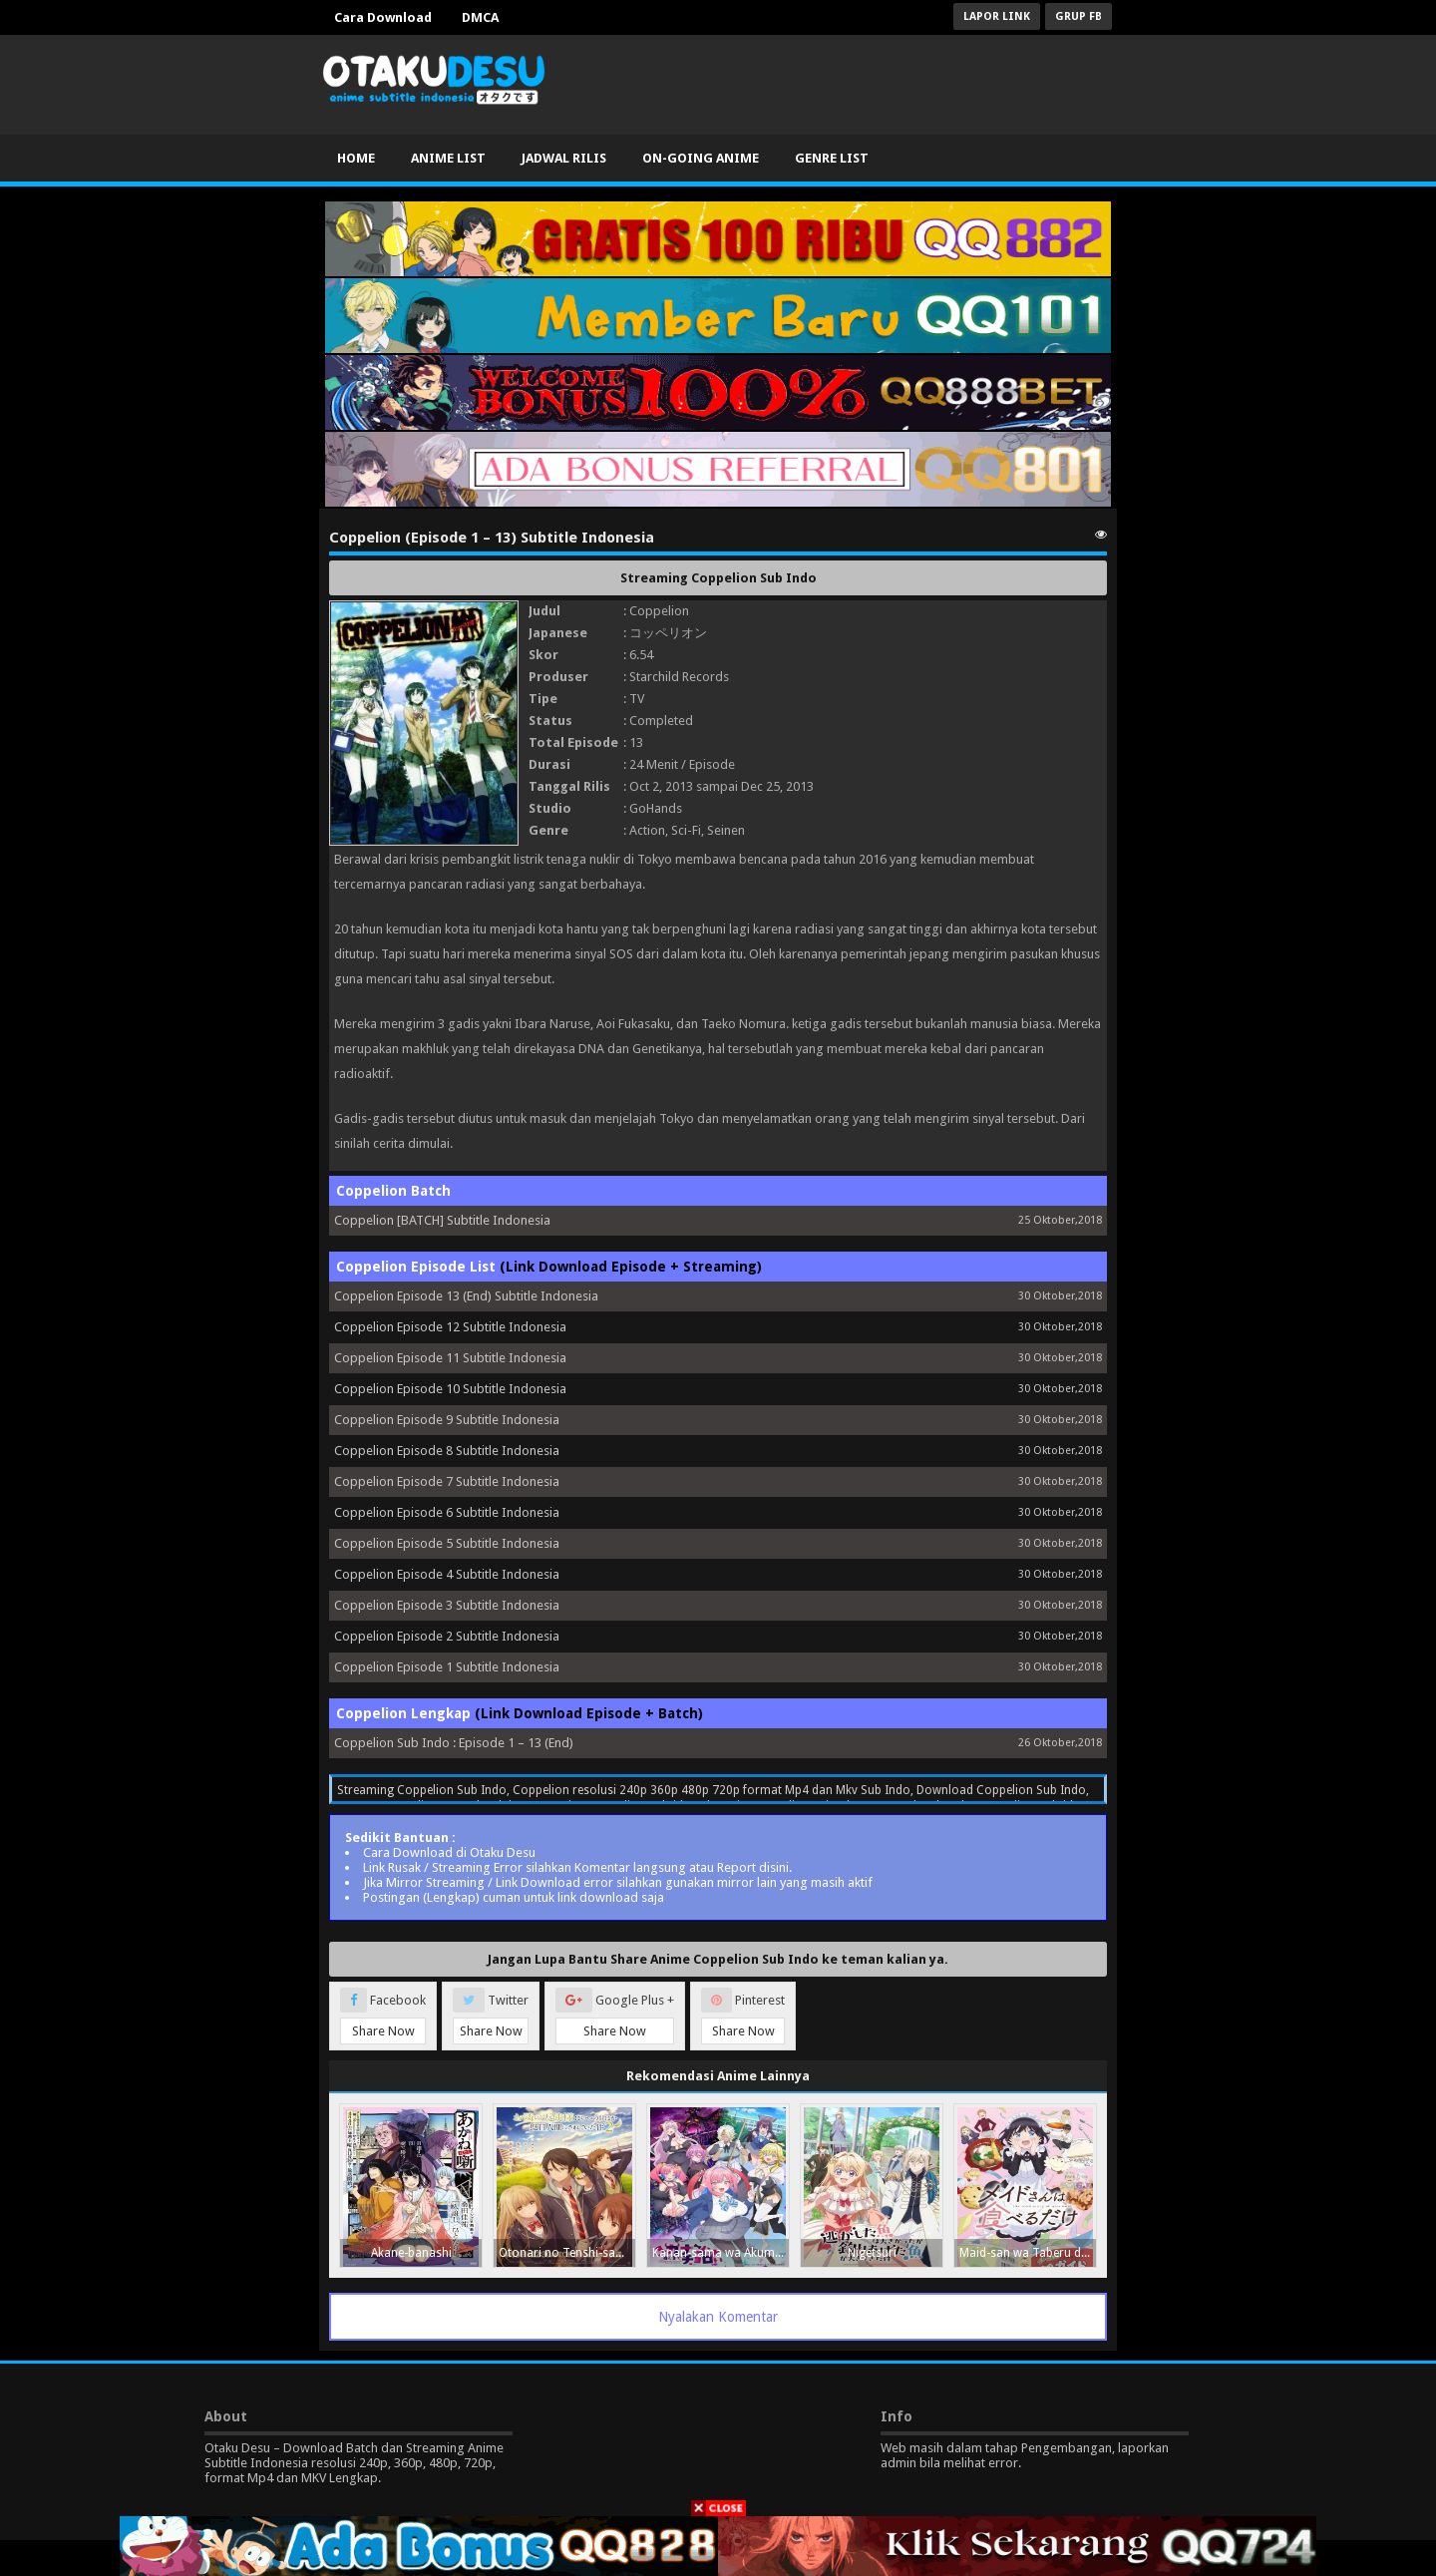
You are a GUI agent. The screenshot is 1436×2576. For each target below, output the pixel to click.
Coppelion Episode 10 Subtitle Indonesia (450, 1388)
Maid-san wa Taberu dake (1027, 2253)
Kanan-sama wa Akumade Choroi (720, 2253)
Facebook (383, 2016)
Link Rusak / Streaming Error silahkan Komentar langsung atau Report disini (576, 1867)
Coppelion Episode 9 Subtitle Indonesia (446, 1419)
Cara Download (383, 17)
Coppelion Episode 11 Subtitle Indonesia (450, 1357)
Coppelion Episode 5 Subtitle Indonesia (446, 1543)
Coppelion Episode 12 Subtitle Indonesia (450, 1326)
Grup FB (1078, 16)
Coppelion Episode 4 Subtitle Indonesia (446, 1574)
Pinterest (743, 2016)
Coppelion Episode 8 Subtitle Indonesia (446, 1450)
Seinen (726, 830)
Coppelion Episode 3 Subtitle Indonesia (446, 1605)
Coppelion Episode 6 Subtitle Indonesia (446, 1512)
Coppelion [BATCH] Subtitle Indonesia (442, 1220)
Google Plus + (614, 2016)
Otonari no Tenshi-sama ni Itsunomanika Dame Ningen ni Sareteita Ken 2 (567, 2253)
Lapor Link (996, 16)
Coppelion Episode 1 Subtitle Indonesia (446, 1666)
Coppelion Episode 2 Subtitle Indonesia (446, 1636)
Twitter (491, 2016)
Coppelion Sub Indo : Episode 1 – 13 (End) (453, 1742)
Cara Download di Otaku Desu (449, 1852)
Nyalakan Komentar (718, 2317)
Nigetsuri (872, 2253)
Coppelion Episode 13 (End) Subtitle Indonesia (466, 1295)
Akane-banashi (411, 2253)
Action (647, 830)
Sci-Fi (686, 830)
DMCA (480, 17)
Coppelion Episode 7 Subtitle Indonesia (446, 1481)
